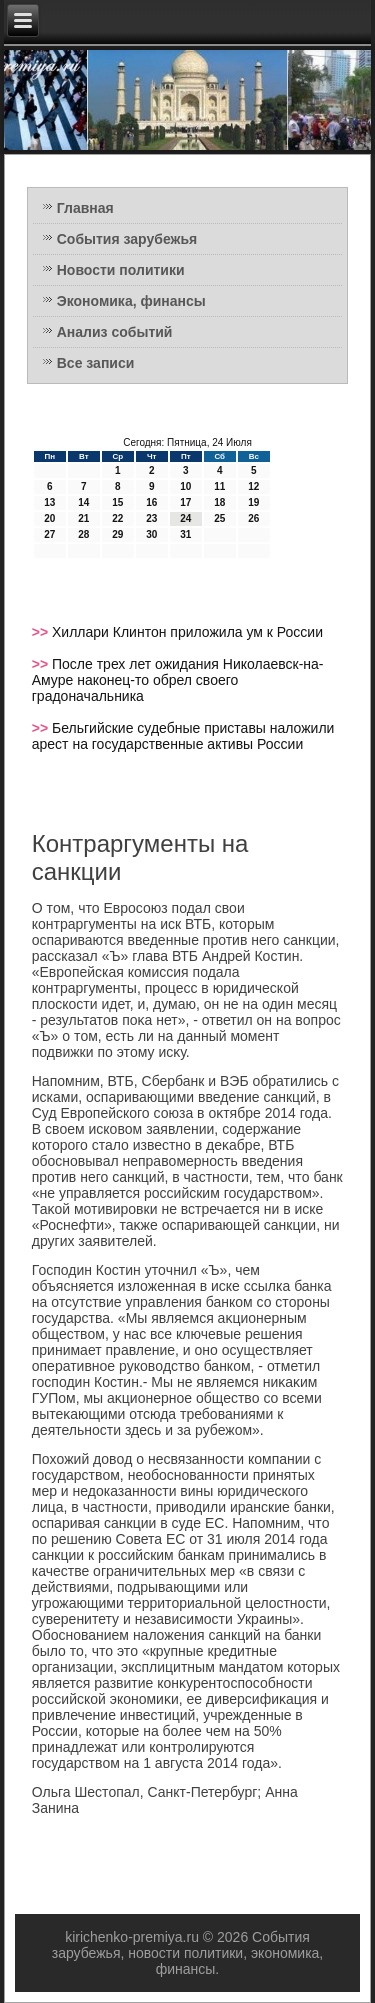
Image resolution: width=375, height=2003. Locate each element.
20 (49, 518)
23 (151, 518)
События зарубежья (127, 239)
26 (253, 518)
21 (83, 518)
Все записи (96, 363)
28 (83, 534)
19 (253, 502)
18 (219, 502)
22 (117, 518)
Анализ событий (115, 332)
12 (253, 486)
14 (83, 502)
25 (219, 518)
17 (185, 502)
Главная (85, 208)
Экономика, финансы (131, 301)
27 (49, 534)
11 (219, 486)
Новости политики (121, 270)
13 (49, 502)
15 (117, 502)
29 (117, 534)
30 (151, 534)
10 (185, 486)
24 (185, 518)
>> (42, 632)
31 (185, 534)
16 (151, 502)
